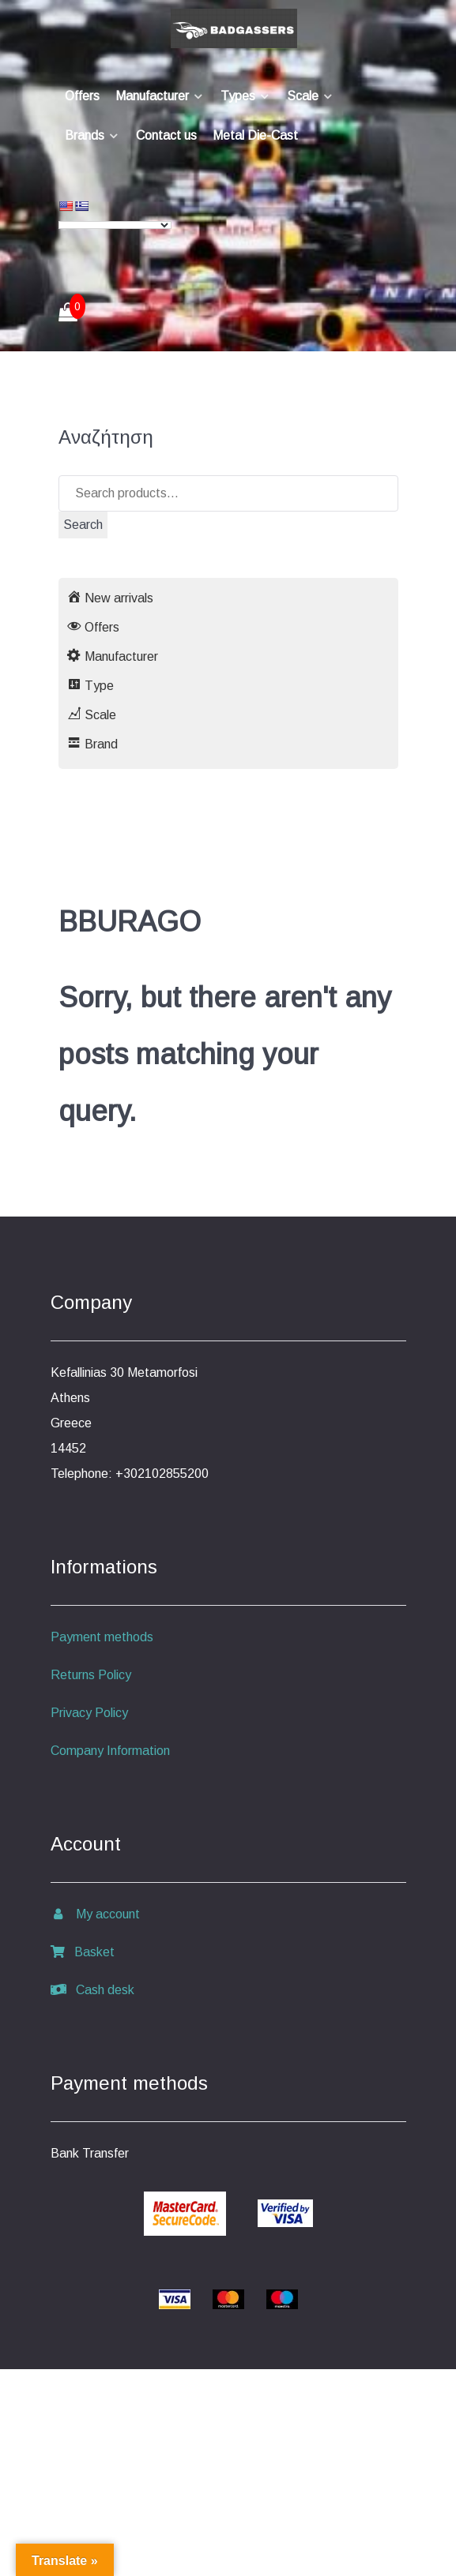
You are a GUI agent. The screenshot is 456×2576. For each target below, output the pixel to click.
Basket (83, 1952)
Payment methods (102, 1637)
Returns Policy (91, 1675)
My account (96, 1914)
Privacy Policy (89, 1712)
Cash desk (92, 1990)
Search (83, 524)
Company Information (110, 1750)
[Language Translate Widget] (114, 225)
